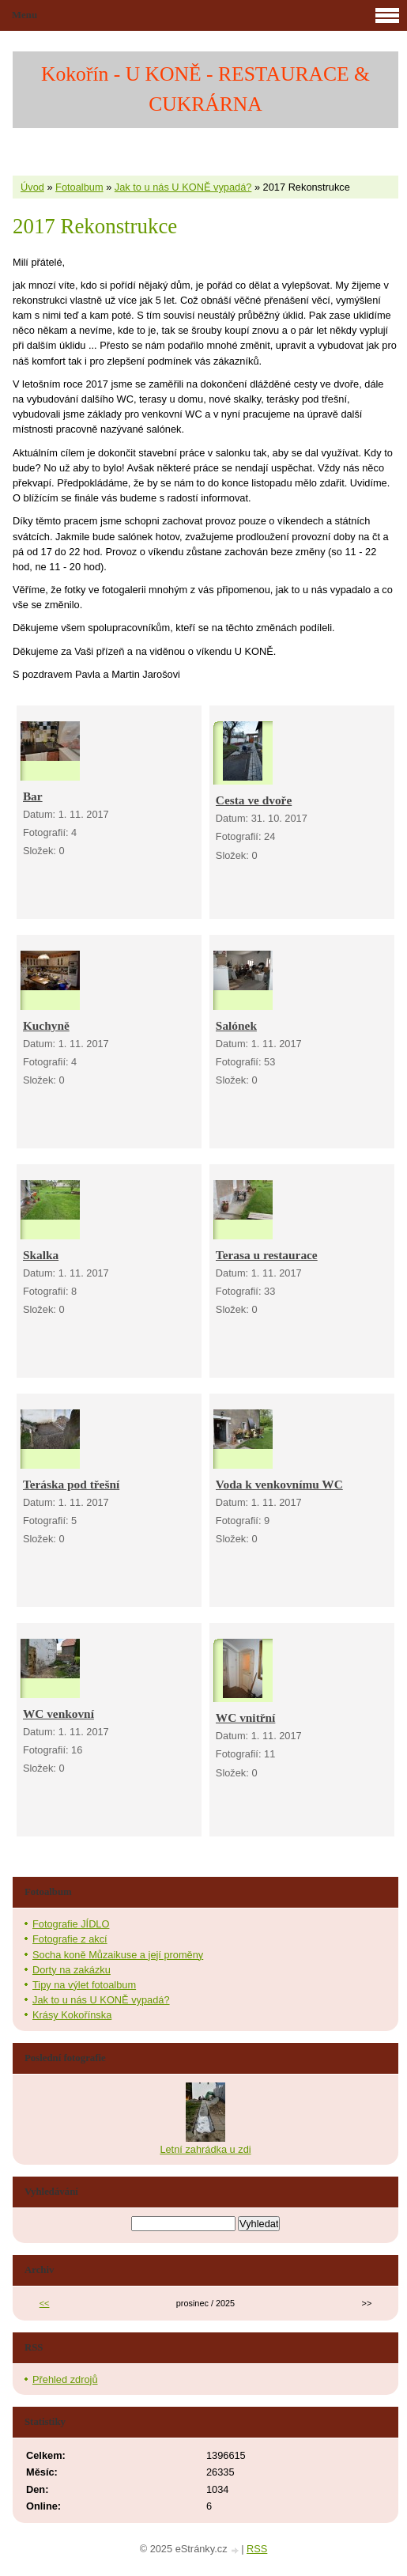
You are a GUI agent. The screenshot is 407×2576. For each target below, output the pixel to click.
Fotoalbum (79, 187)
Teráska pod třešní (71, 1484)
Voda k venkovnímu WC (279, 1484)
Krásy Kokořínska (71, 2015)
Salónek (236, 1025)
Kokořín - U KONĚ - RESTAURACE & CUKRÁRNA (205, 88)
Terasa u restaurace (267, 1255)
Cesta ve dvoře (254, 800)
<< (45, 2303)
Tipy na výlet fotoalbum (84, 1985)
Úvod (32, 187)
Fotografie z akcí (69, 1939)
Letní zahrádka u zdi (205, 2149)
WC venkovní (58, 1713)
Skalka (40, 1255)
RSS (257, 2549)
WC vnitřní (246, 1717)
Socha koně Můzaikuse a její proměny (117, 1955)
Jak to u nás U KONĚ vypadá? (183, 187)
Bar (33, 796)
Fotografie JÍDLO (70, 1924)
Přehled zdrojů (65, 2379)
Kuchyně (46, 1025)
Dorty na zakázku (71, 1970)
